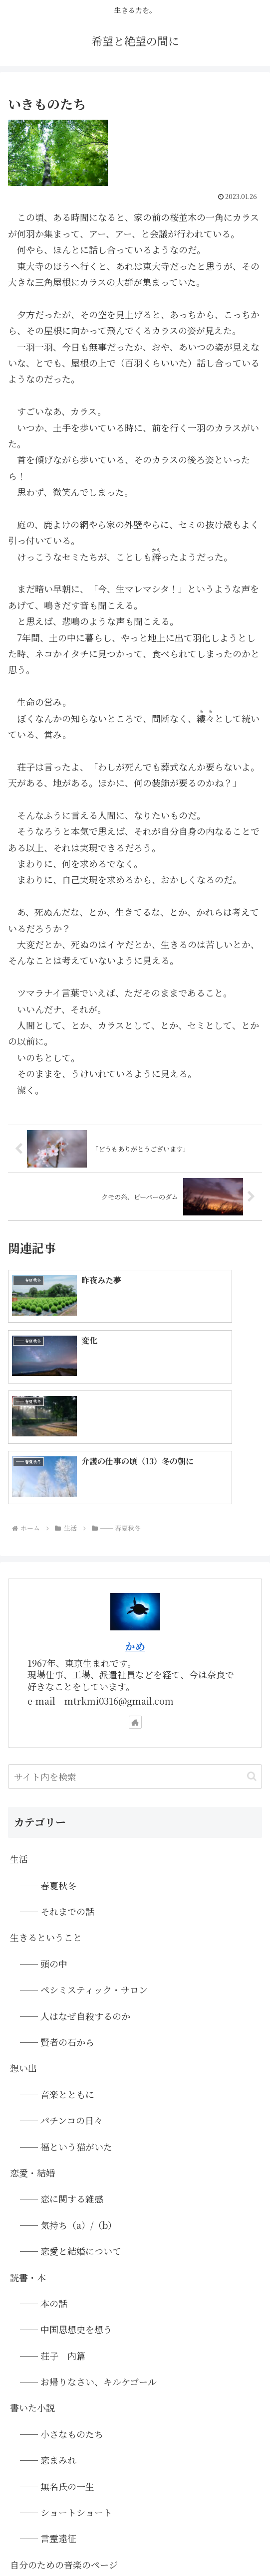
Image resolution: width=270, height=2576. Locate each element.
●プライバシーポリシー (222, 2519)
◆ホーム (48, 2519)
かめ (135, 1501)
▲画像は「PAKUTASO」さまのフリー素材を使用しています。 (135, 2531)
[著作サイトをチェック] (135, 1577)
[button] (252, 1631)
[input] (135, 1631)
